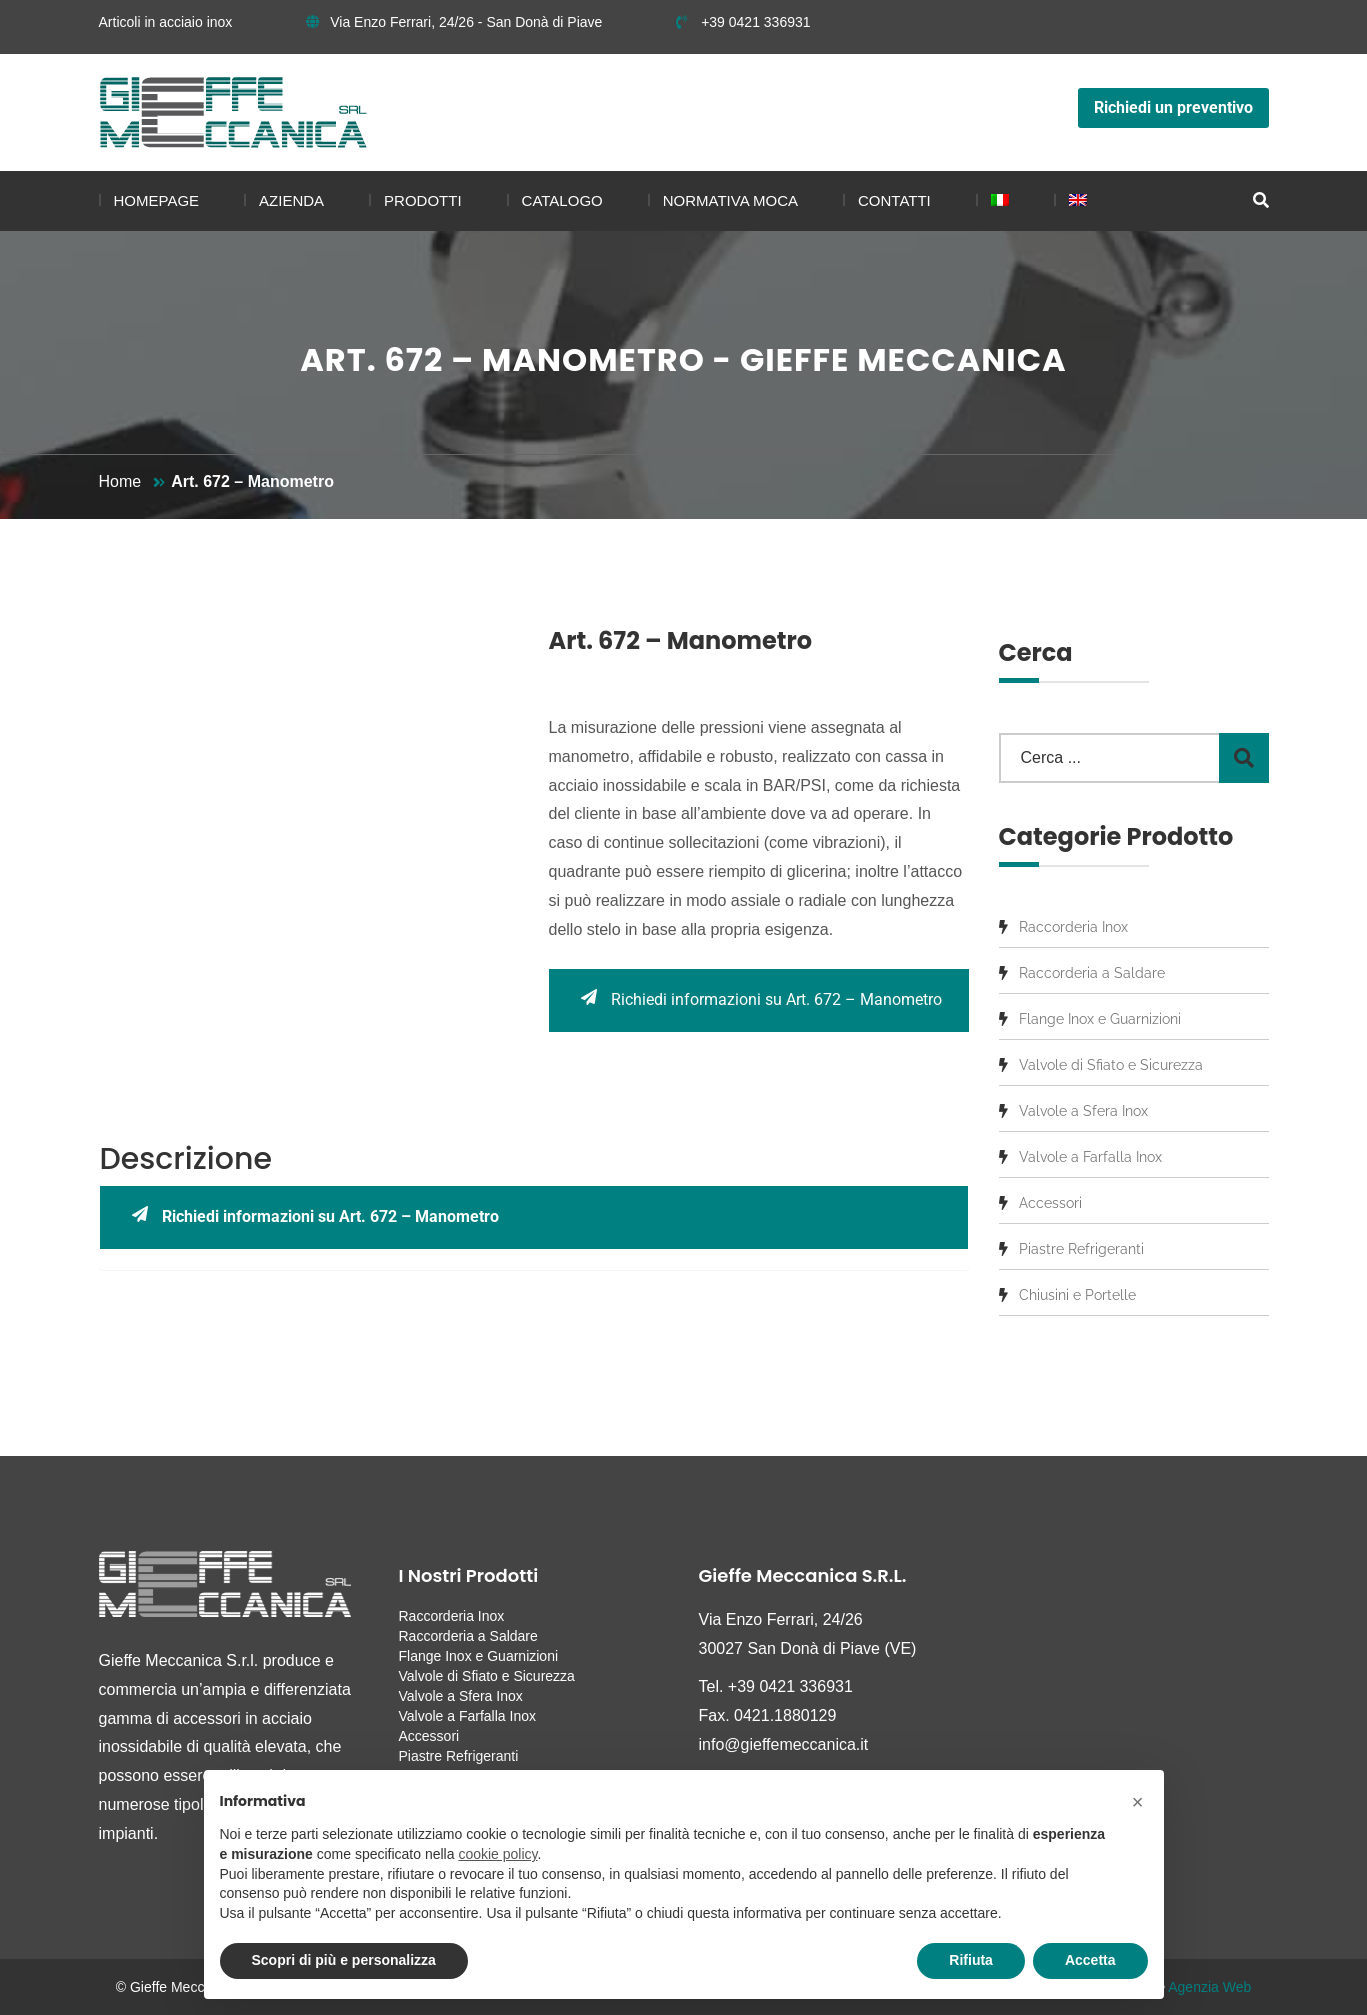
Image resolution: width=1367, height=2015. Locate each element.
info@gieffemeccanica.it (784, 1744)
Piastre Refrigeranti (1081, 1249)
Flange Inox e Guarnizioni (1100, 1019)
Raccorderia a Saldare (1092, 973)
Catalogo (562, 200)
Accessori (1050, 1203)
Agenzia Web (1209, 1987)
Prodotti (423, 200)
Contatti (894, 200)
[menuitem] (992, 201)
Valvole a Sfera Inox (1083, 1111)
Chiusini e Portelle (1077, 1295)
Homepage (157, 200)
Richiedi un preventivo (1173, 107)
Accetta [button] (1090, 1960)
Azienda (291, 200)
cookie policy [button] (497, 1854)
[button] (1138, 1802)
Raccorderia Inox (1073, 927)
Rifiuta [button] (971, 1960)
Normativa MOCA (730, 200)
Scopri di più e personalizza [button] (344, 1960)
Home (120, 481)
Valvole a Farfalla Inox (1090, 1157)
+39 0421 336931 (743, 22)
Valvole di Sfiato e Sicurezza (1111, 1065)
